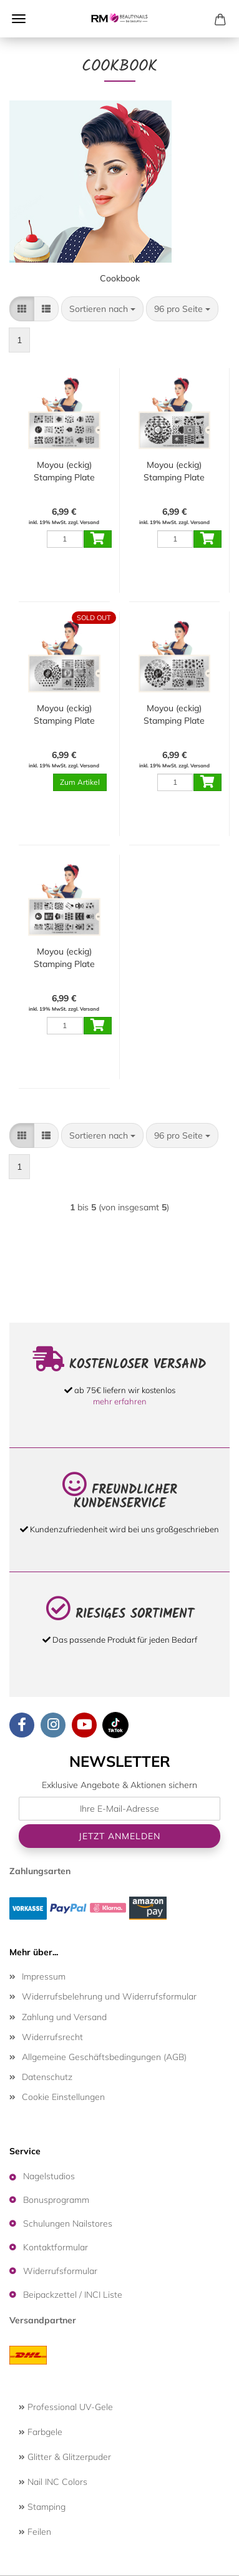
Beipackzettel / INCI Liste (72, 2294)
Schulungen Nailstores (67, 2223)
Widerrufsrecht (52, 2037)
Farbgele (40, 2431)
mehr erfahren (120, 1401)
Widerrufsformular (60, 2271)
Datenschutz (47, 2077)
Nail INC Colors (53, 2481)
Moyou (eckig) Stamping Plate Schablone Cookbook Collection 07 (174, 714)
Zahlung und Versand (64, 2017)
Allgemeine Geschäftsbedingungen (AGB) (104, 2057)
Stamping (42, 2506)
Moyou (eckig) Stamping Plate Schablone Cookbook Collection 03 (64, 714)
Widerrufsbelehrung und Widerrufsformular (109, 1996)
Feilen (35, 2531)
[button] (21, 308)
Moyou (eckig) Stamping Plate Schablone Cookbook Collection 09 (174, 471)
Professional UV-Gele (66, 2407)
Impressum (44, 1976)
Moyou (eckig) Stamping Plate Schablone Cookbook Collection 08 (64, 471)
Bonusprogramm (56, 2199)
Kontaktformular (55, 2247)
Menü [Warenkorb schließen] (19, 18)
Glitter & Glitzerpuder (65, 2456)
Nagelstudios (49, 2176)
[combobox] (102, 308)
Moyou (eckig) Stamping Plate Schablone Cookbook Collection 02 (64, 958)
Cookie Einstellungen (63, 2096)
